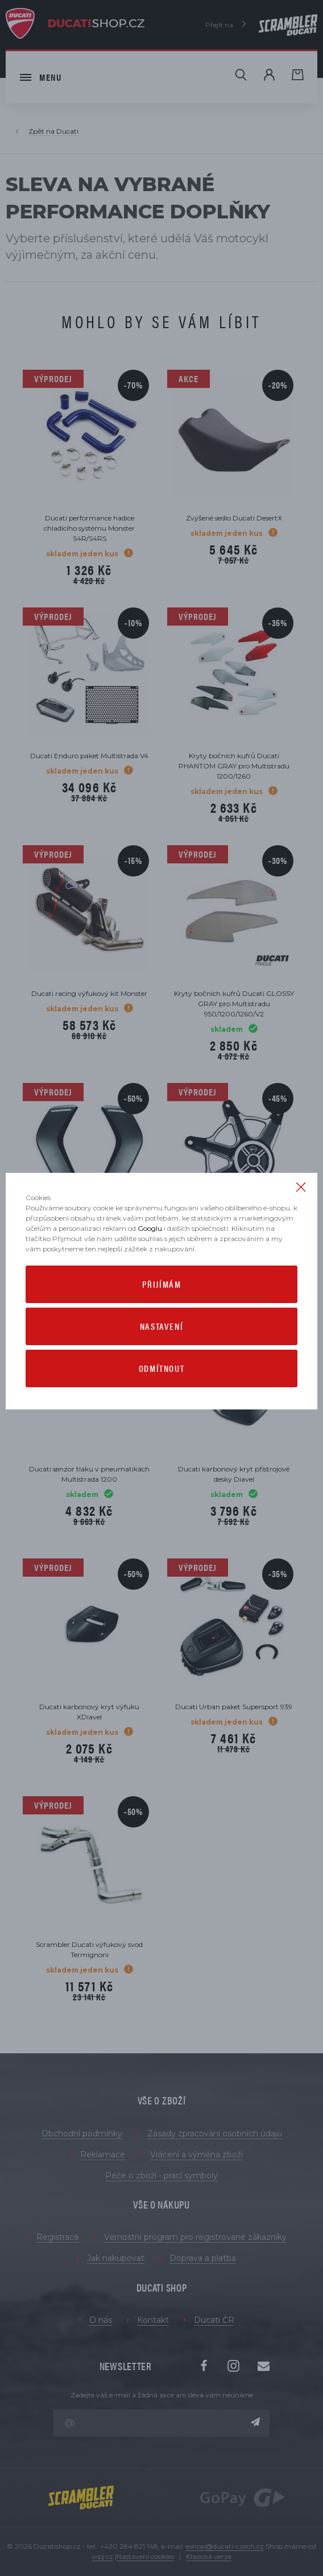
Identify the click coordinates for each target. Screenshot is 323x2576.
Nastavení (161, 1326)
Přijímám (161, 1284)
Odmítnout (161, 1368)
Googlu (150, 1228)
